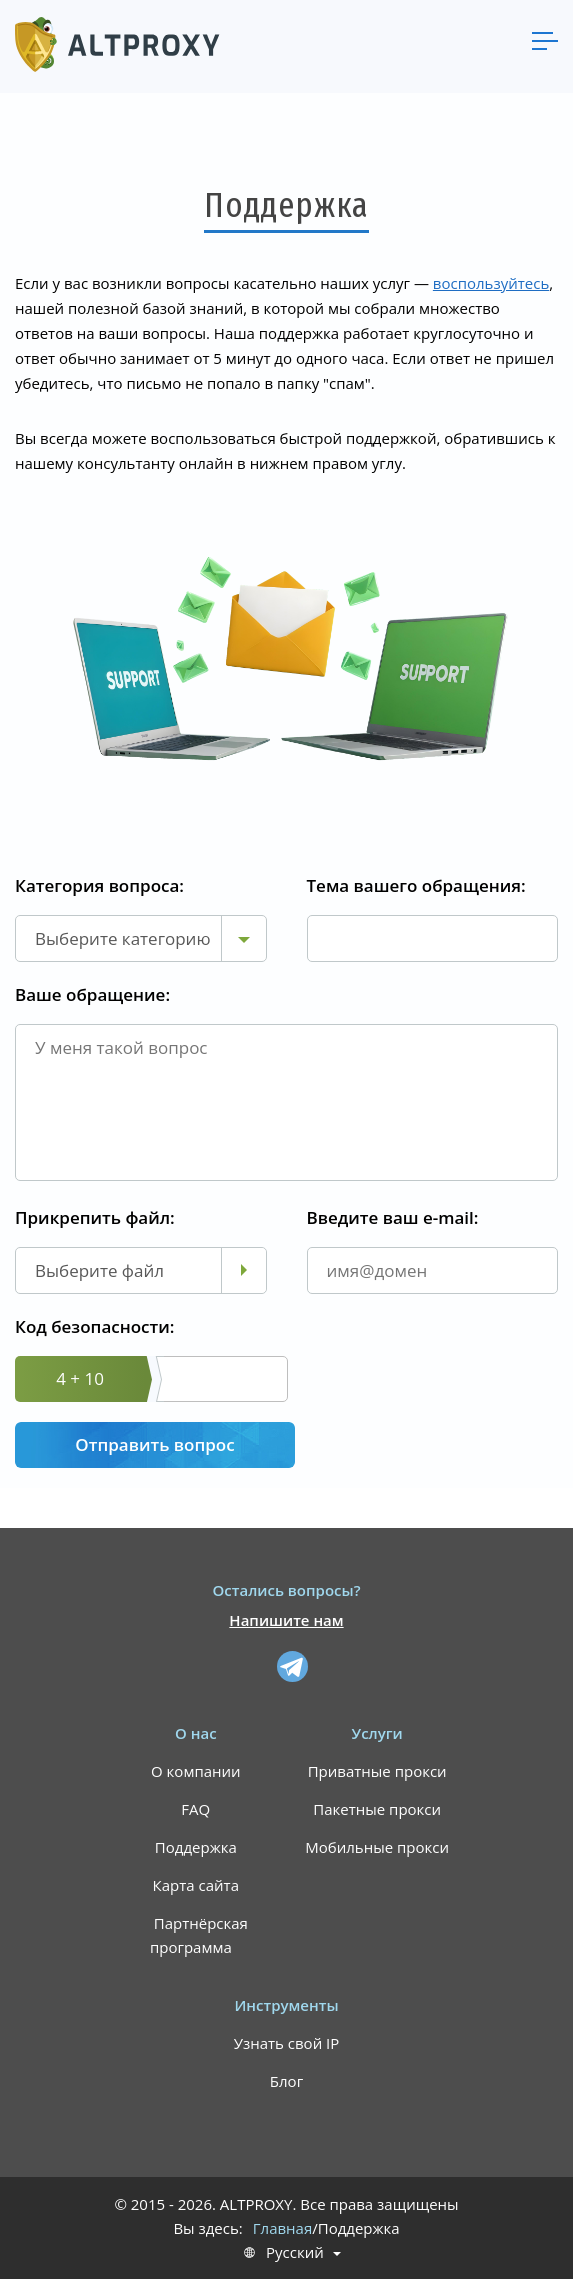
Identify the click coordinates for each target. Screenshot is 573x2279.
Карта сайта (196, 1885)
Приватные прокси (377, 1771)
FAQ (195, 1809)
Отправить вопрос (154, 1444)
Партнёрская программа (199, 1935)
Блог (286, 2081)
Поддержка (196, 1847)
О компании (196, 1771)
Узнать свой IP (287, 2043)
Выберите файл (99, 1270)
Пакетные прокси (377, 1809)
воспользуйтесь (491, 283)
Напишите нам (286, 1620)
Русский (295, 2252)
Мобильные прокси (377, 1847)
